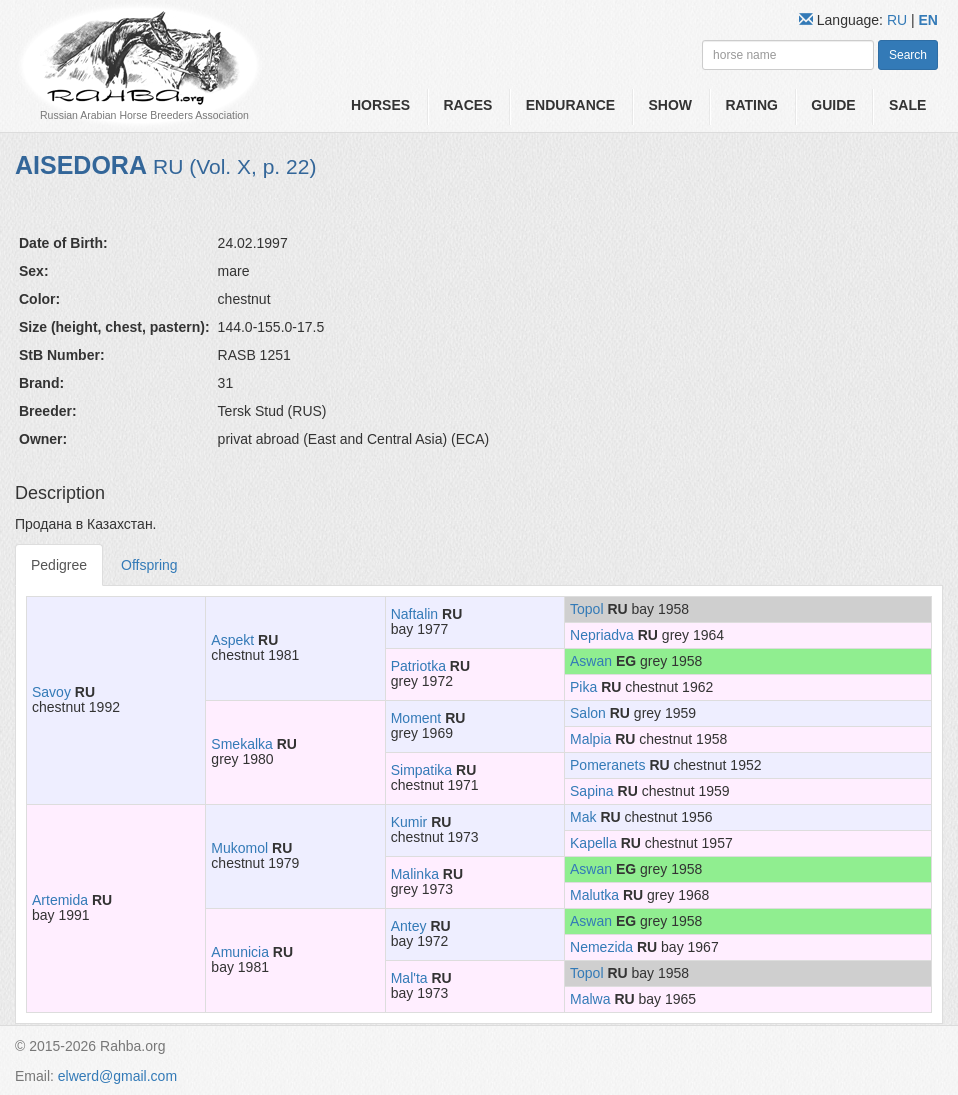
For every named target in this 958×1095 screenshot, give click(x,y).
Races (467, 105)
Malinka (415, 874)
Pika (583, 687)
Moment (416, 718)
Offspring (149, 565)
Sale (907, 105)
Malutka (594, 895)
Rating (751, 105)
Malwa (590, 999)
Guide (833, 105)
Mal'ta (409, 978)
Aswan (591, 661)
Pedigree (59, 565)
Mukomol (239, 848)
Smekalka (241, 744)
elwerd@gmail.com (117, 1076)
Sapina (592, 791)
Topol (586, 609)
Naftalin (414, 614)
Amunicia (240, 952)
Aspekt (232, 640)
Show (671, 105)
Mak (583, 817)
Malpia (590, 739)
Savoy (51, 692)
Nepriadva (602, 635)
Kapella (593, 843)
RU (899, 20)
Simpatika (421, 770)
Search (908, 55)
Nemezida (601, 947)
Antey (409, 926)
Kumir (409, 822)
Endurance (570, 105)
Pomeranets (607, 765)
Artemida (60, 900)
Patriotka (418, 666)
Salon (588, 713)
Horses (380, 105)
